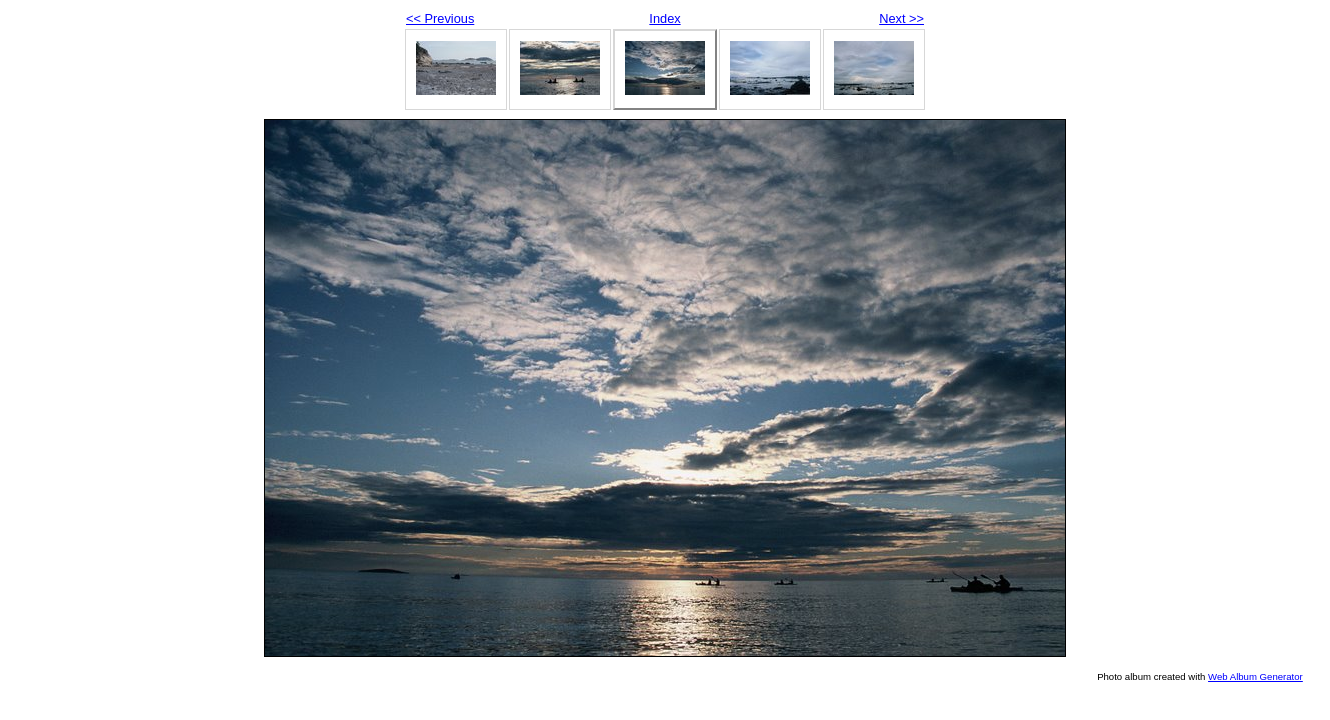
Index (664, 18)
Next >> (901, 18)
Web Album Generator (1255, 676)
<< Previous (440, 18)
